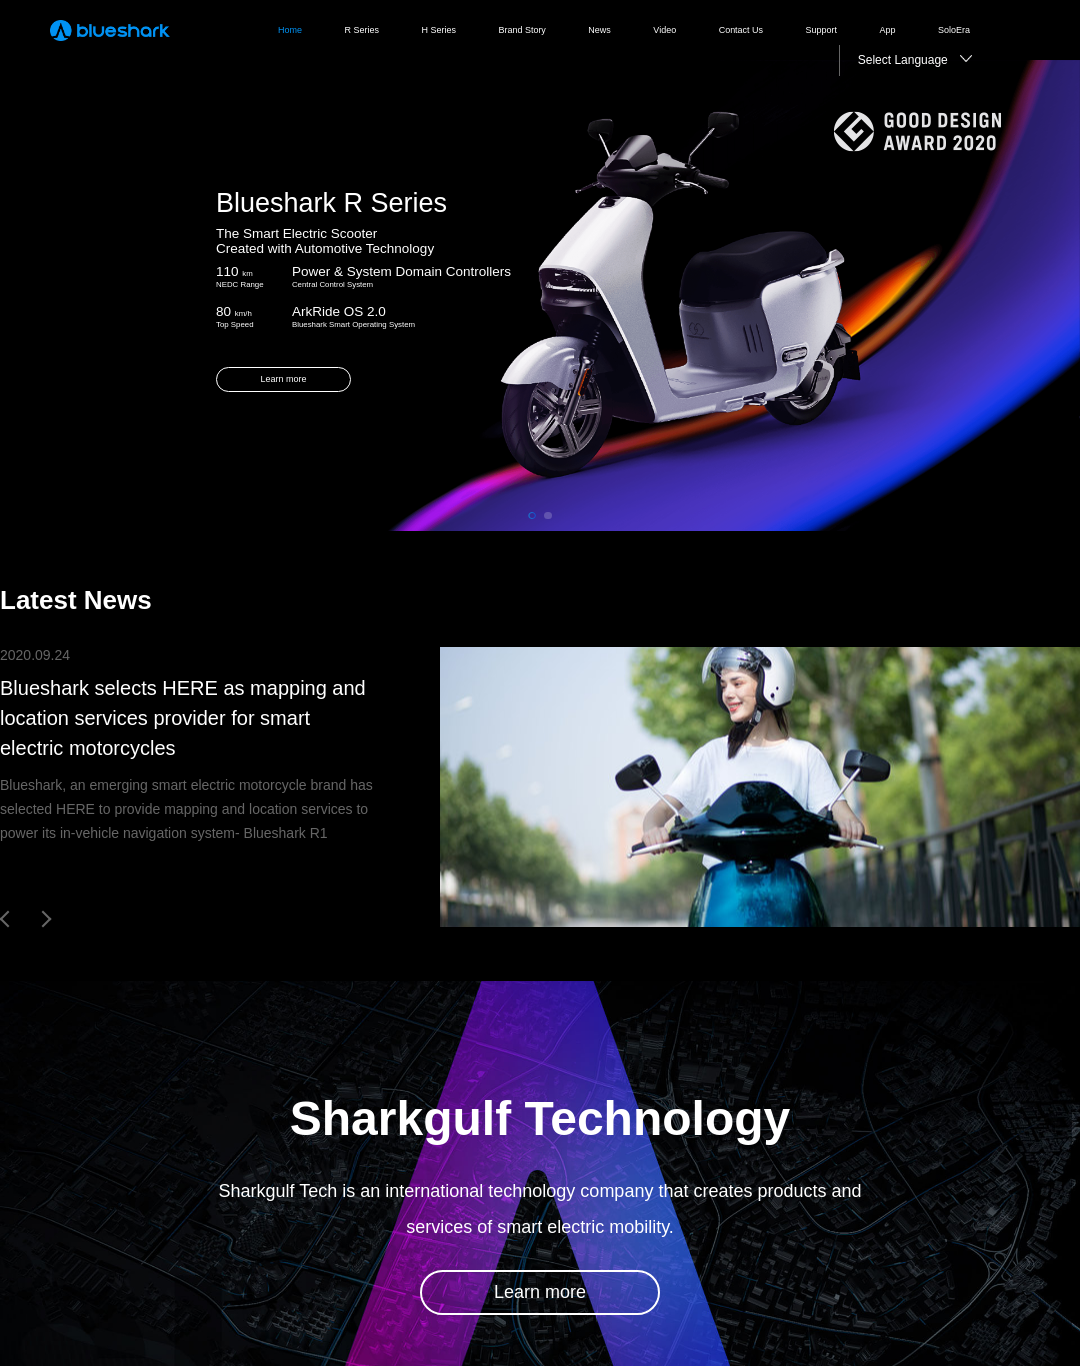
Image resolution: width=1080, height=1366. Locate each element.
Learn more (540, 1292)
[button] (532, 516)
